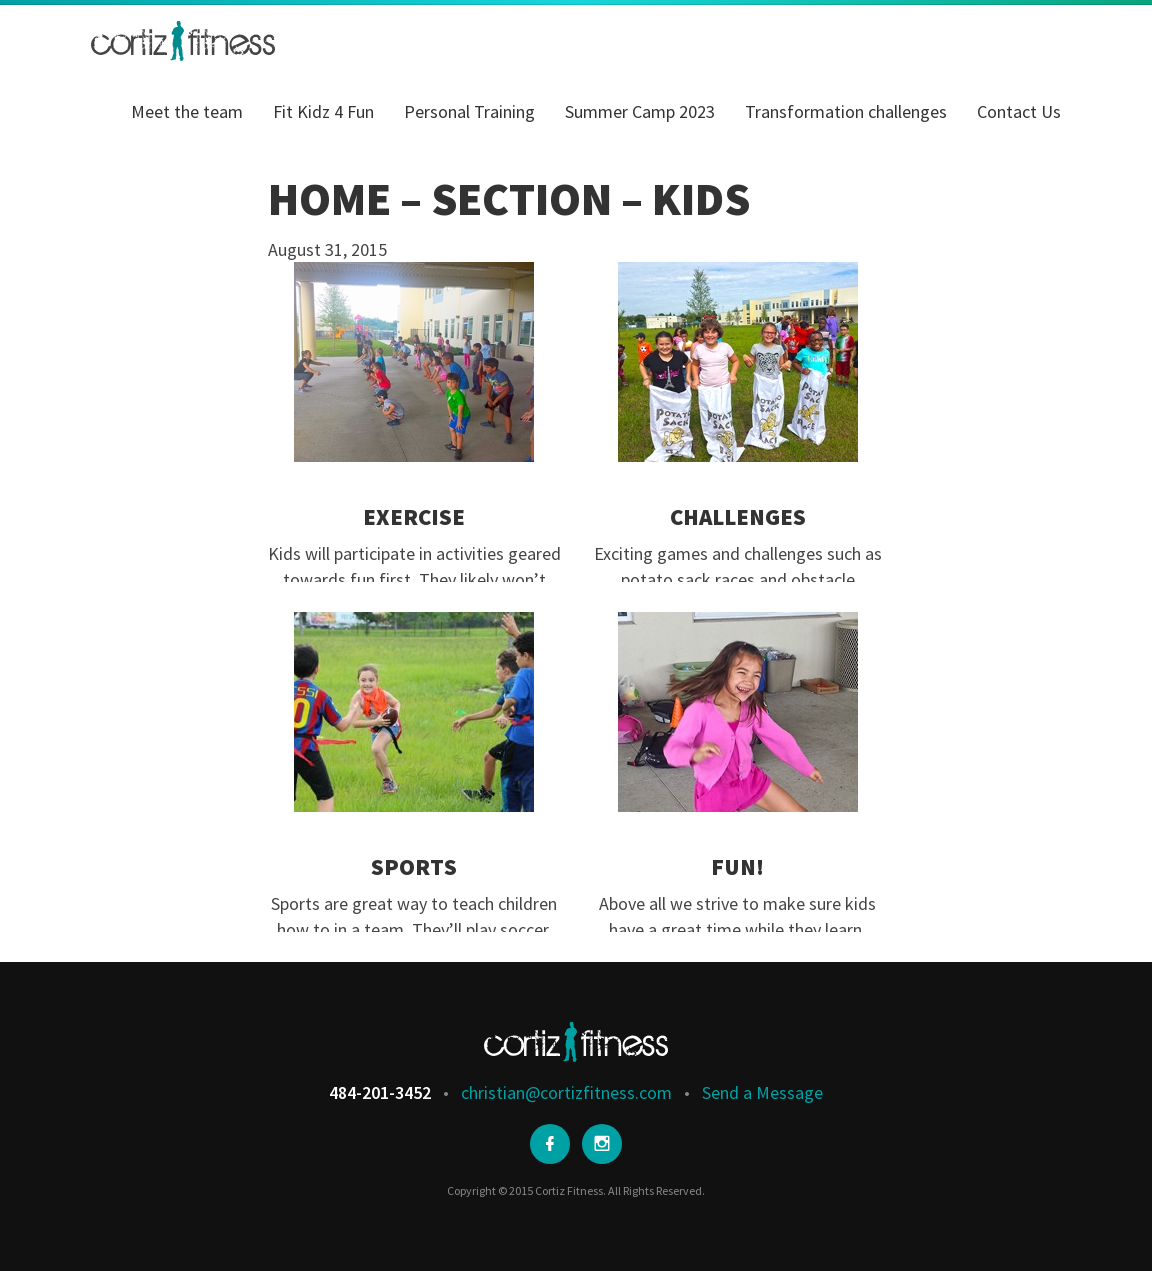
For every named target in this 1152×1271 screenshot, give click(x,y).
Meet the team (187, 111)
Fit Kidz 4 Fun (323, 111)
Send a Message (762, 1092)
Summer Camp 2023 (640, 111)
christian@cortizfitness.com (566, 1092)
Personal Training (469, 111)
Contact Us (1019, 111)
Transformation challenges (846, 111)
